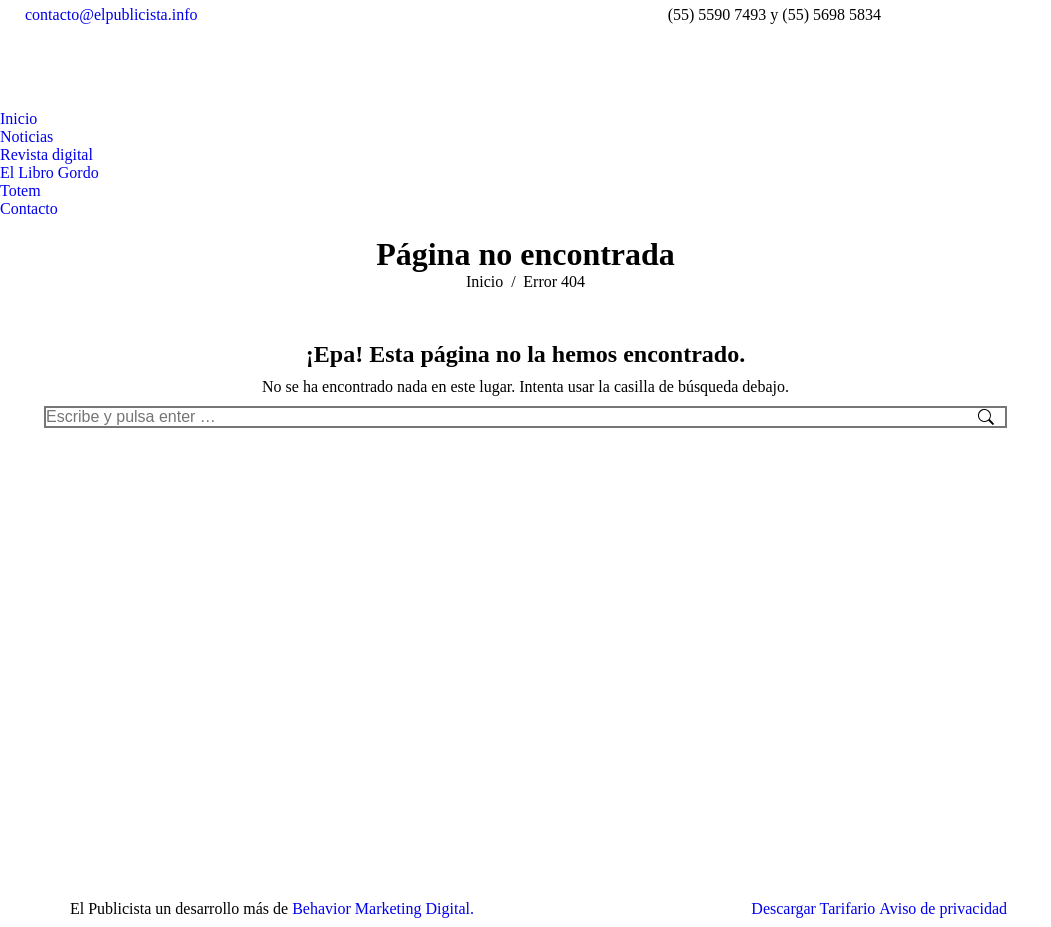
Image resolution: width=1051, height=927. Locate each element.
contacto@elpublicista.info (111, 14)
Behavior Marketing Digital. (383, 908)
